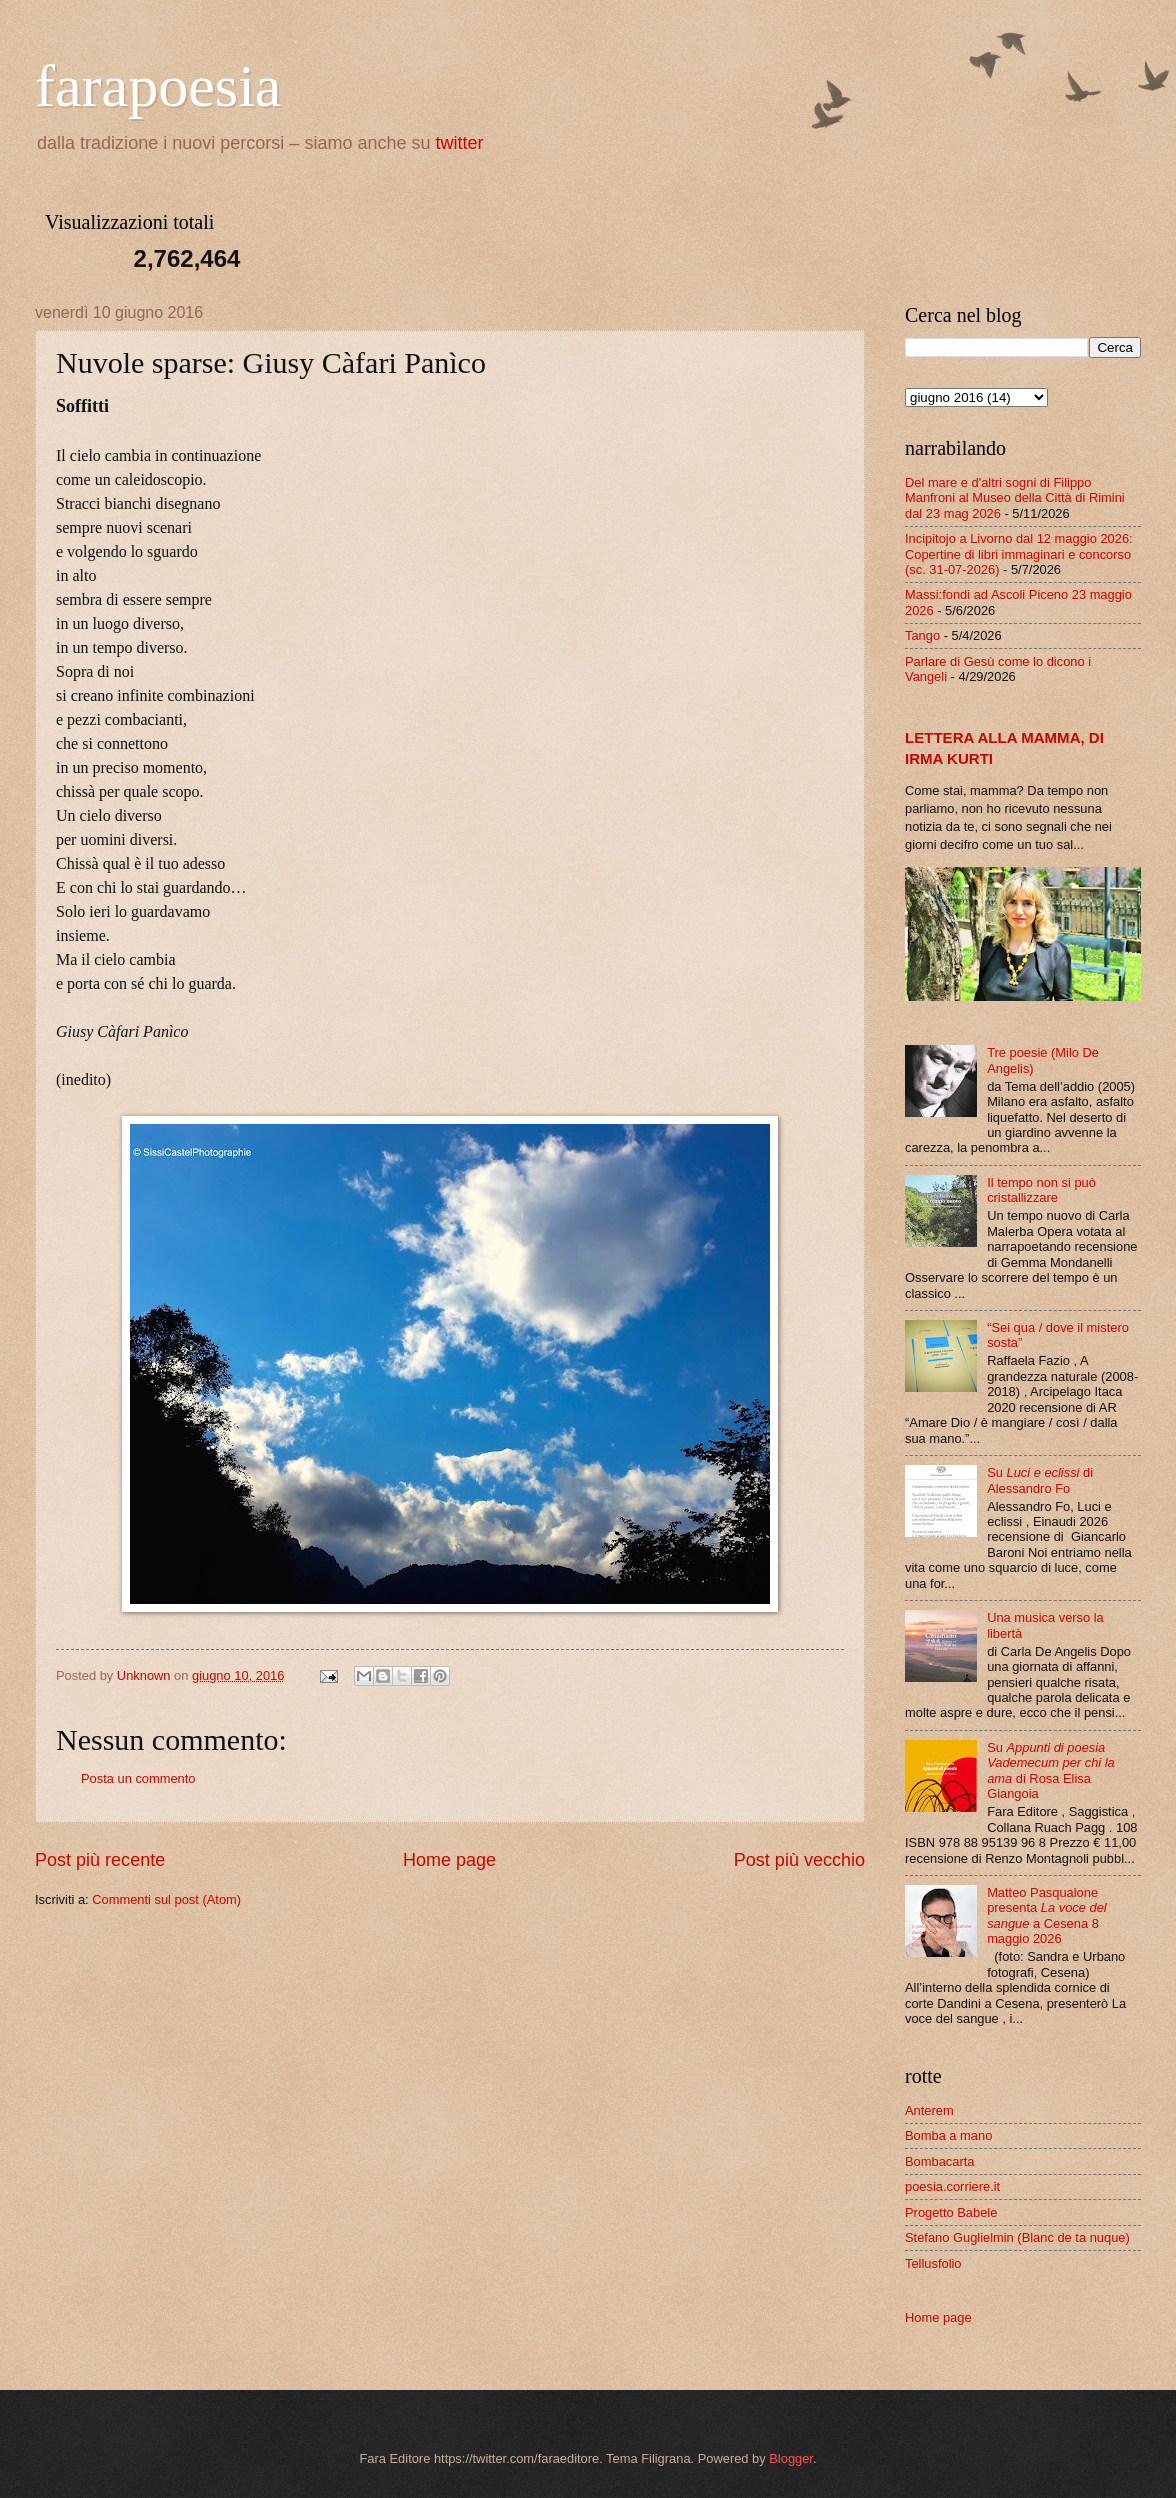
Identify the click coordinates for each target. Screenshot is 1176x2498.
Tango (922, 635)
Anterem (929, 2110)
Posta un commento (138, 1778)
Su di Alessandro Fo (1040, 1480)
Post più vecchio (799, 1860)
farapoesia (158, 86)
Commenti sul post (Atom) (166, 1899)
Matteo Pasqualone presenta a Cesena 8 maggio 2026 (1047, 1915)
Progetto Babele (951, 2212)
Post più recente (100, 1860)
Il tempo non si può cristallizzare (1041, 1190)
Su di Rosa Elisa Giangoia (1051, 1770)
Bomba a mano (948, 2135)
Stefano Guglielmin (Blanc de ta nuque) (1017, 2237)
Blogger (791, 2458)
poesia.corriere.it (952, 2186)
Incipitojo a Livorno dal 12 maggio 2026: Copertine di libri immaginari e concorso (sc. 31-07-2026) (1019, 554)
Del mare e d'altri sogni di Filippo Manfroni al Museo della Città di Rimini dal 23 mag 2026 (1015, 498)
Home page (449, 1860)
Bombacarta (939, 2161)
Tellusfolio (933, 2263)
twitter (460, 143)
